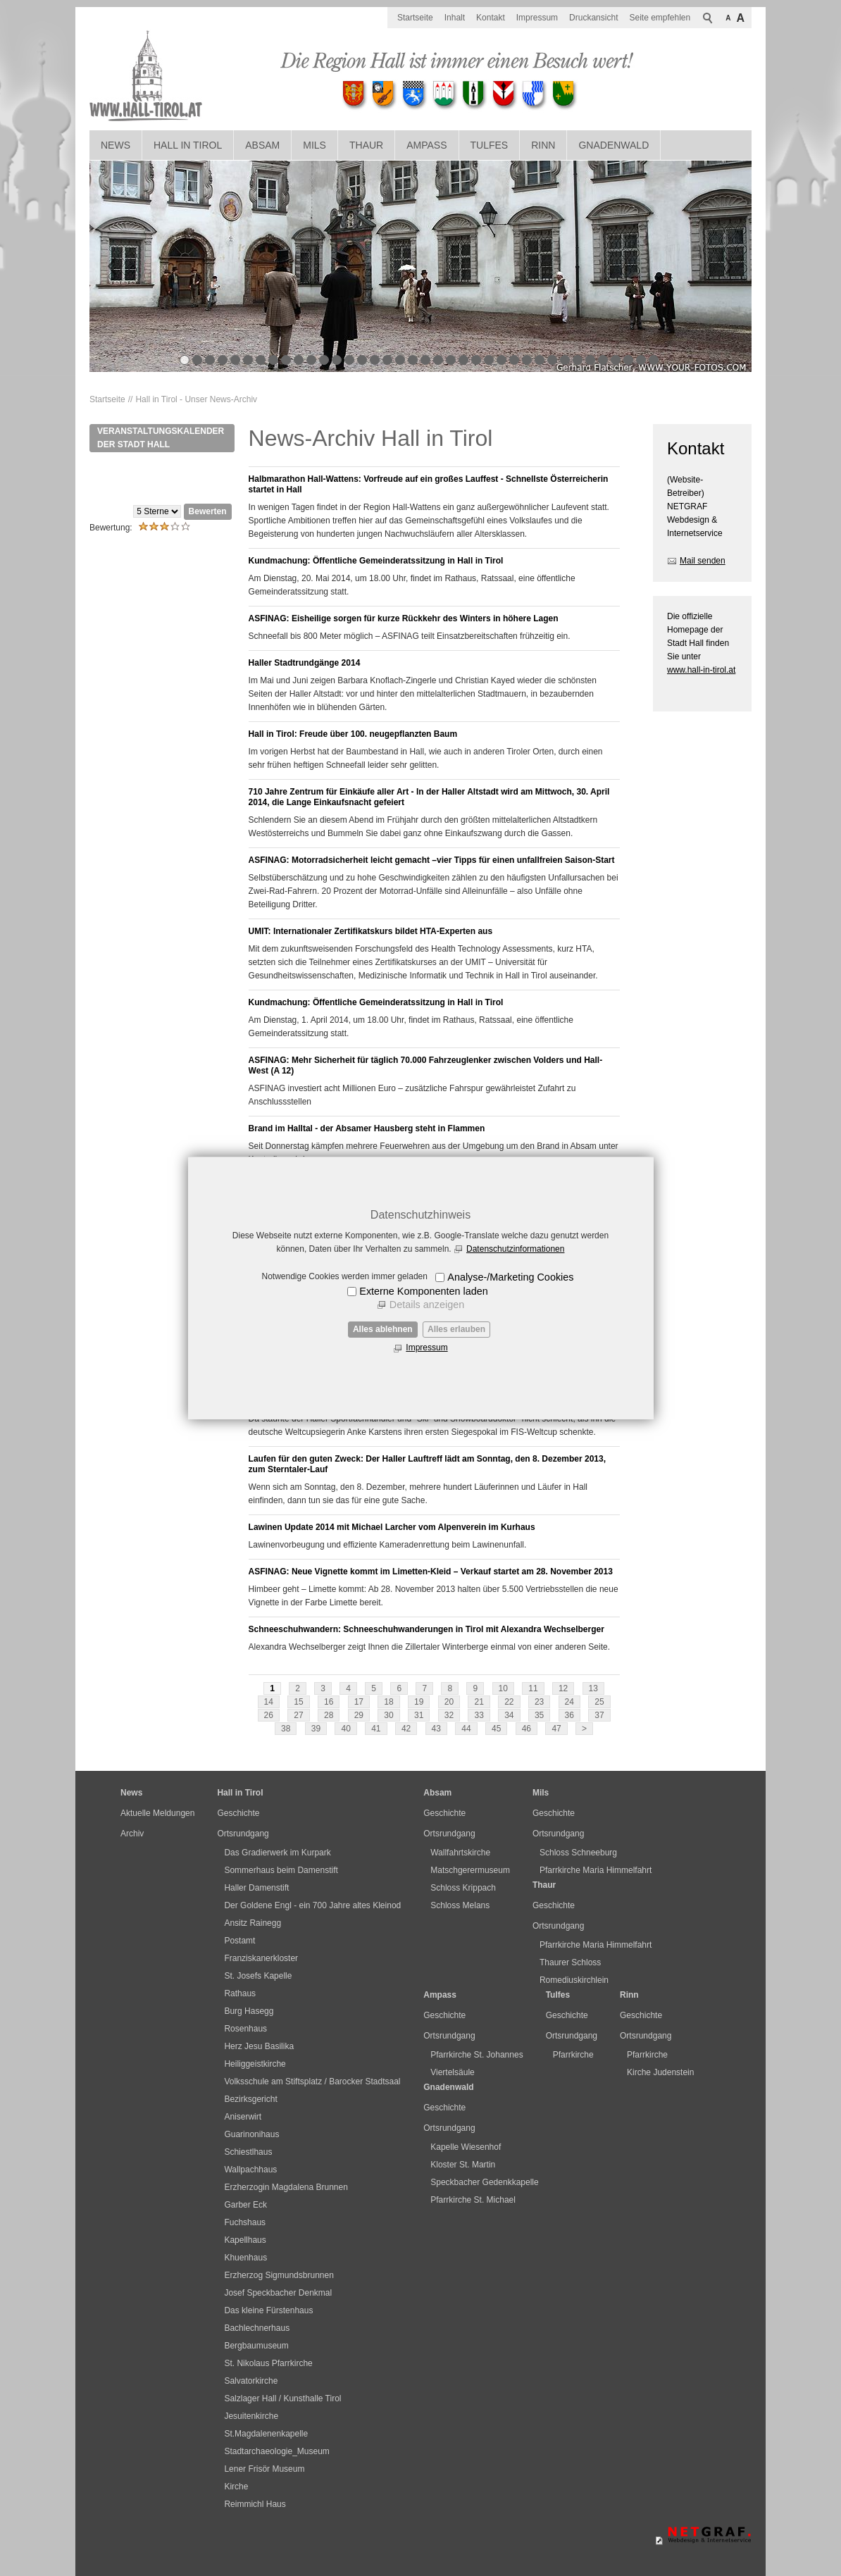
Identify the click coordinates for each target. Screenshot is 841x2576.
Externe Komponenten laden (423, 1291)
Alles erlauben (456, 1329)
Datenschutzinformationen (515, 1249)
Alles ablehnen (383, 1329)
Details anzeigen (427, 1304)
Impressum (426, 1347)
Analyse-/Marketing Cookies (510, 1277)
